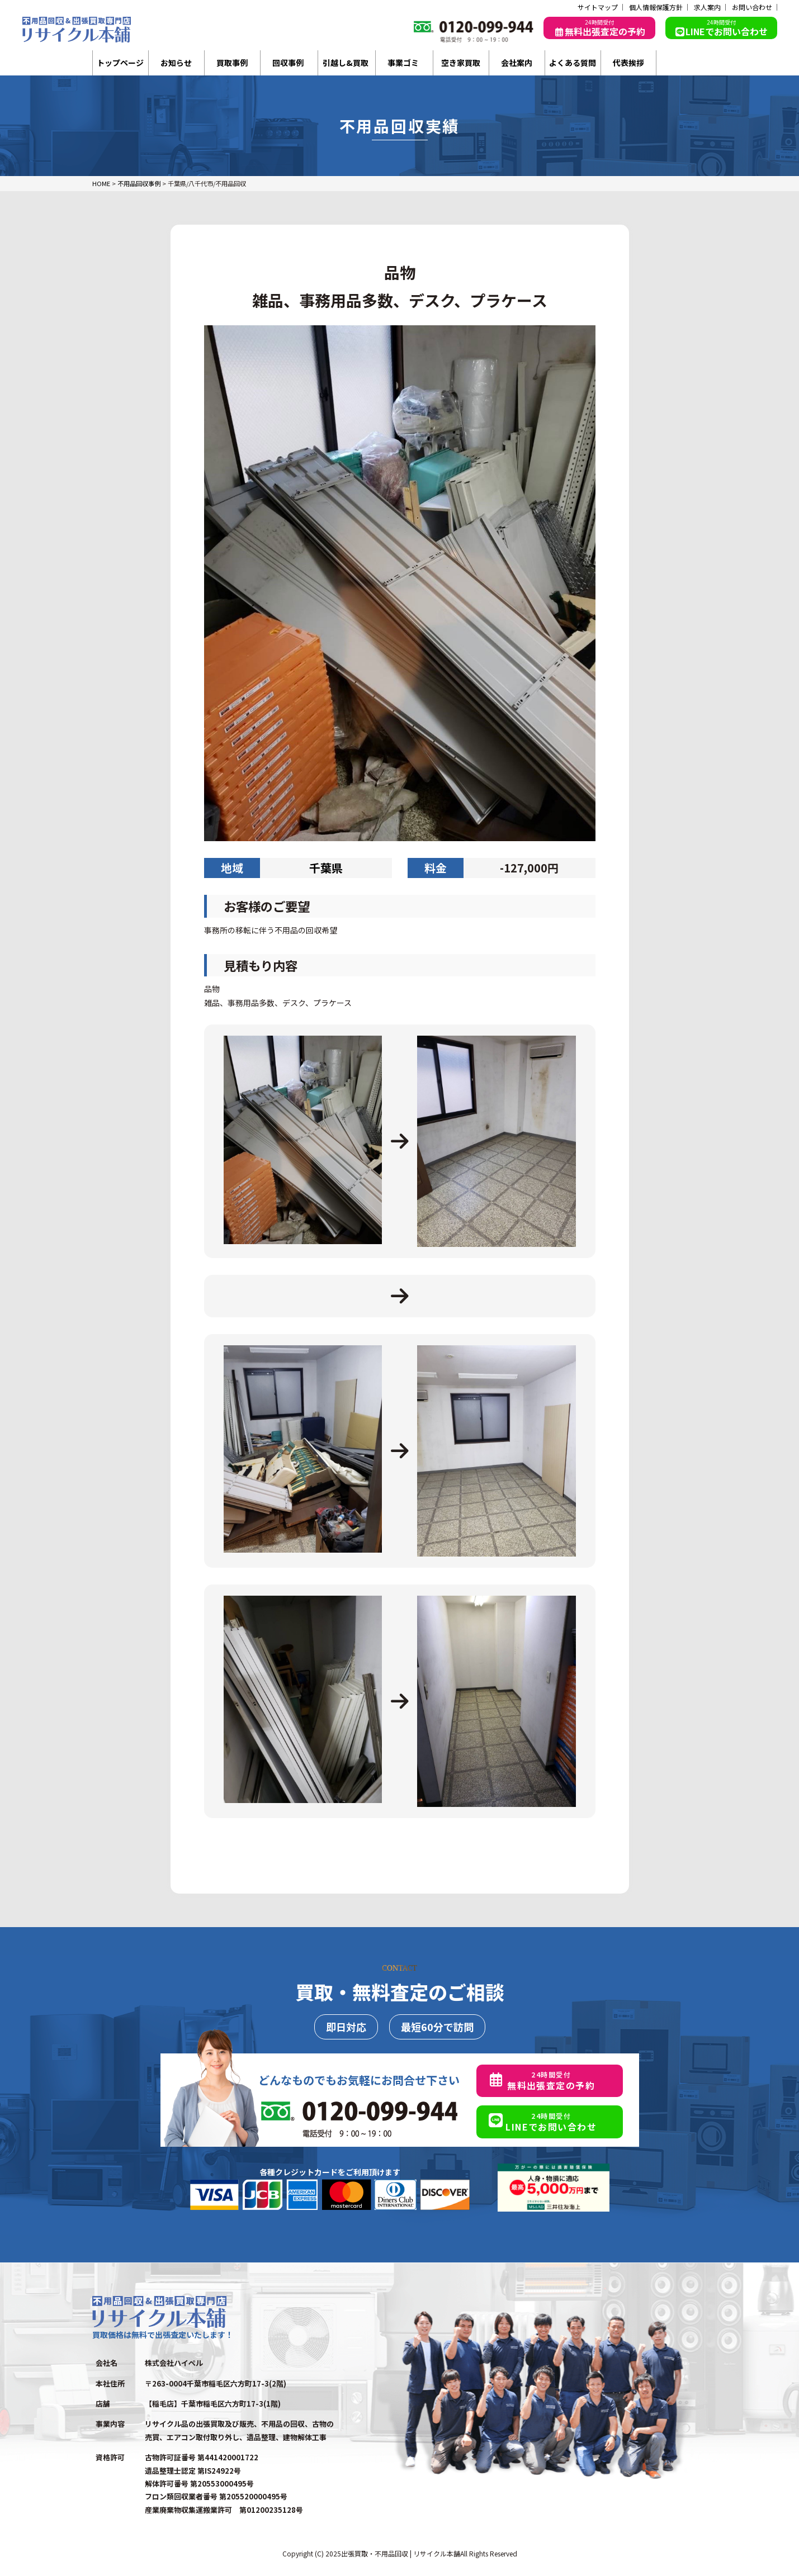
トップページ (120, 62)
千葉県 (326, 868)
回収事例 (288, 62)
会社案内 (516, 62)
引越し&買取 (345, 62)
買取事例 (232, 62)
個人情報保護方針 (656, 7)
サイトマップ (598, 7)
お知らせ (176, 62)
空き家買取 (460, 62)
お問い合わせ (752, 7)
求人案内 (707, 7)
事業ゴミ (403, 62)
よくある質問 (572, 62)
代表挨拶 (628, 62)
